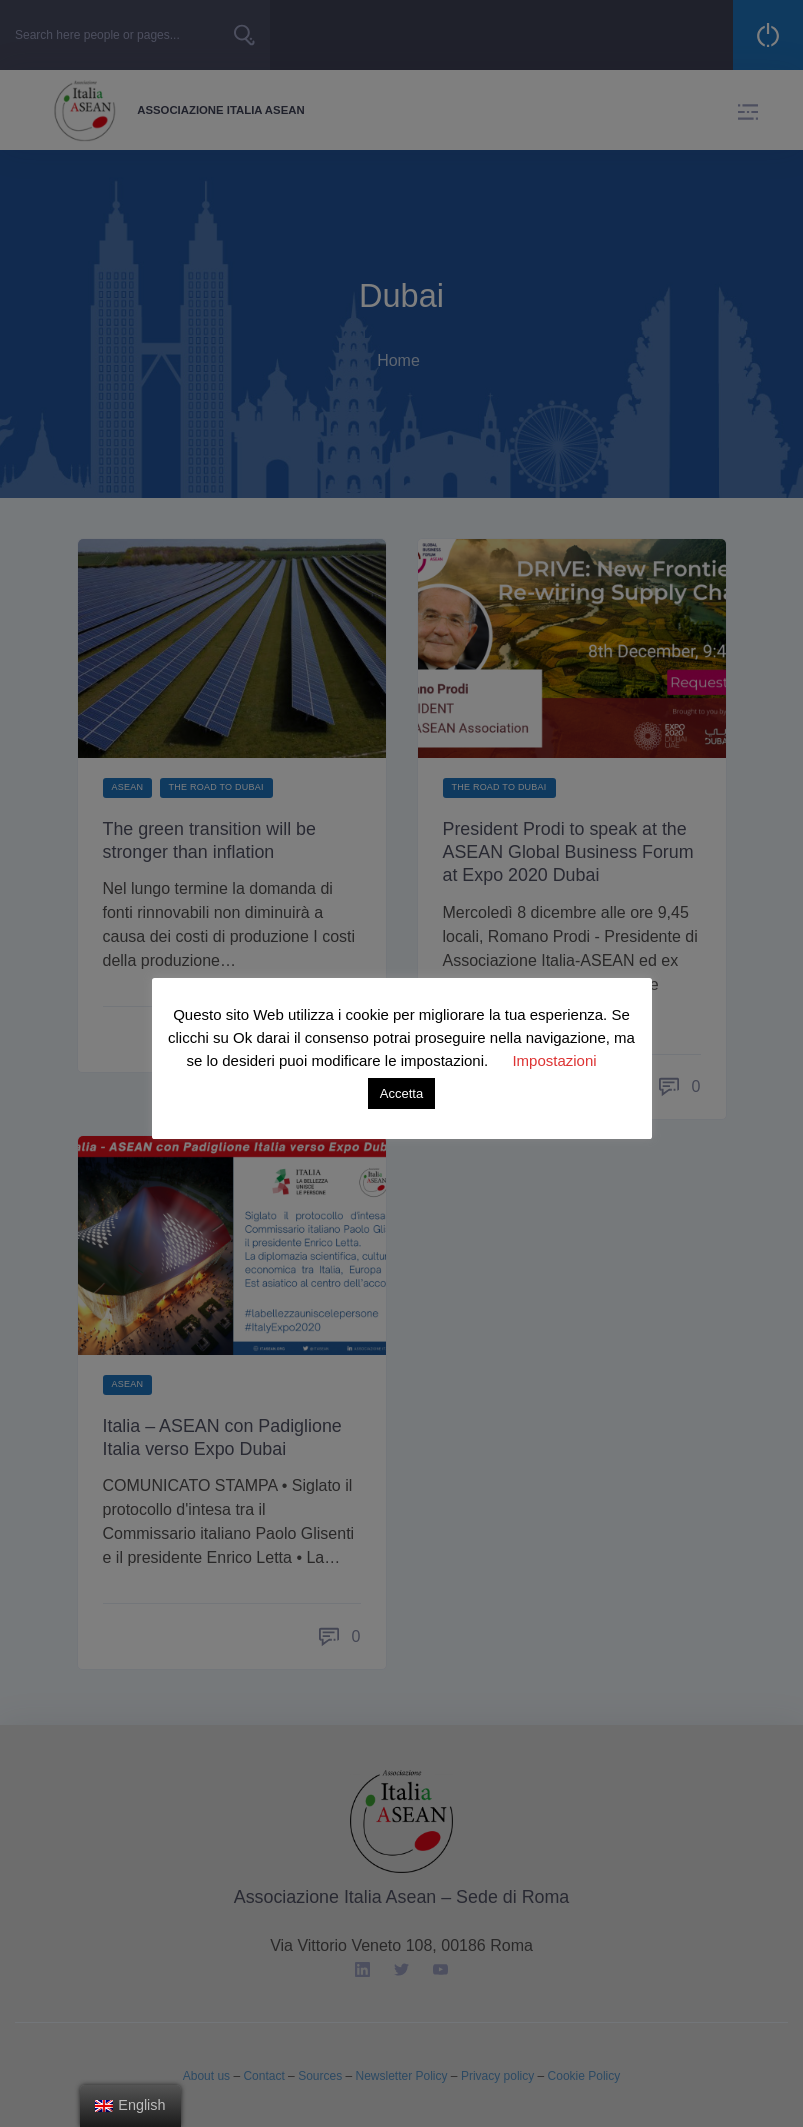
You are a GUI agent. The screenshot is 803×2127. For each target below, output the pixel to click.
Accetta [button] (401, 1093)
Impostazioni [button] (554, 1060)
